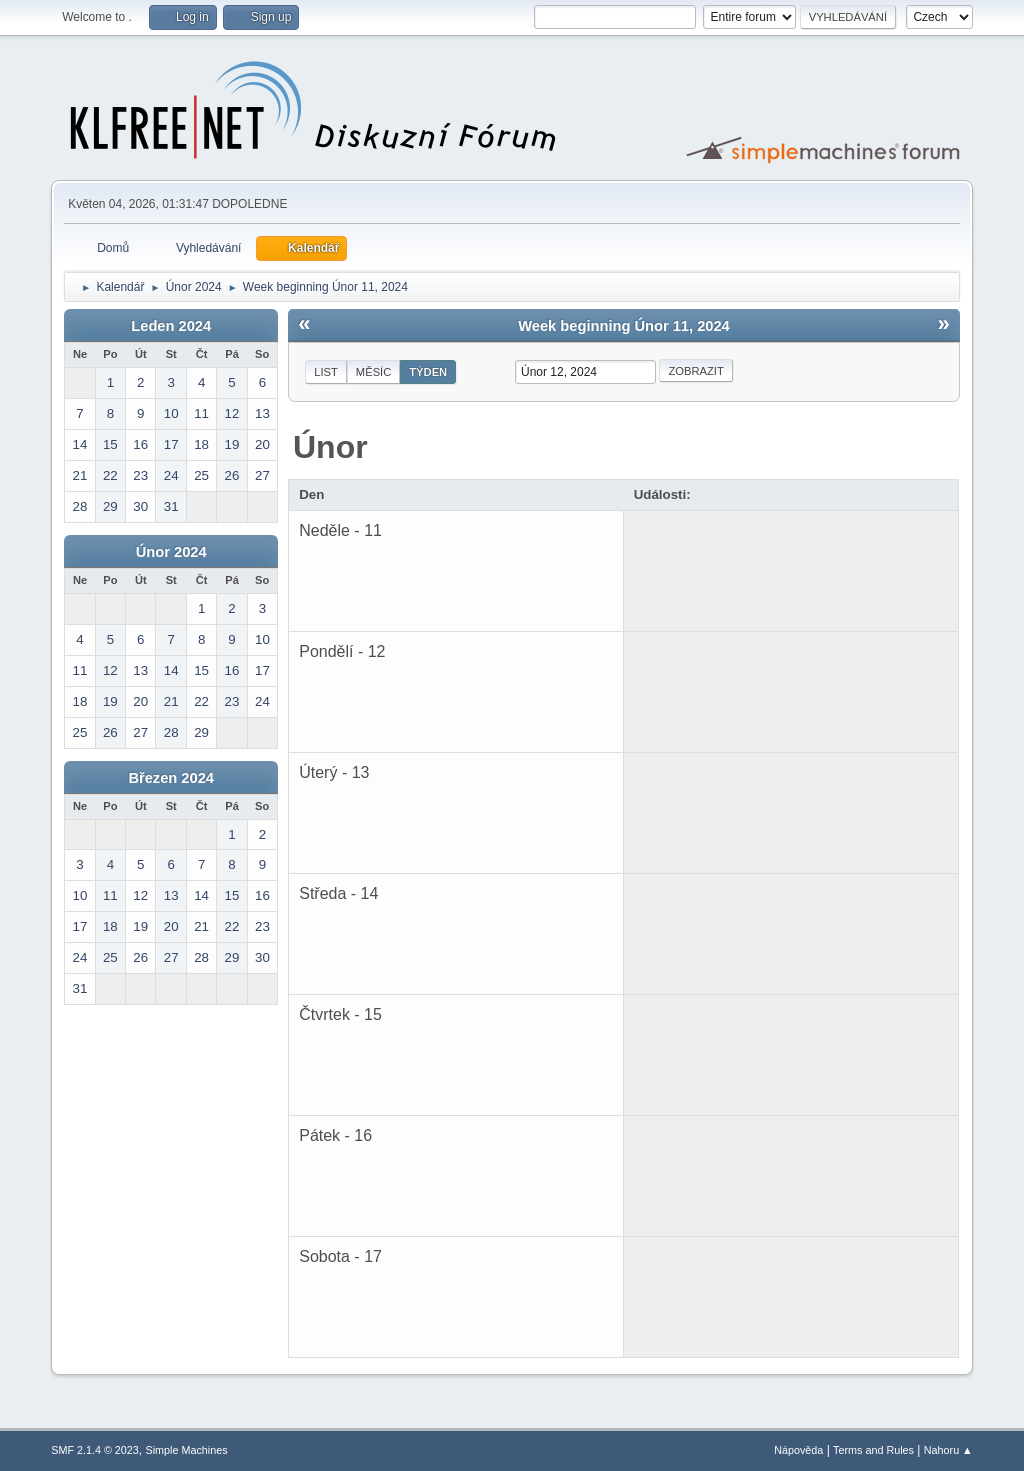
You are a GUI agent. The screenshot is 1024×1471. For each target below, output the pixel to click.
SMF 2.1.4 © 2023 (95, 1450)
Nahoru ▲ (948, 1450)
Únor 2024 (171, 552)
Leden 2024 (171, 326)
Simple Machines (187, 1450)
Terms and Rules (873, 1450)
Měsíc (373, 372)
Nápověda (798, 1450)
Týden (428, 372)
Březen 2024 (171, 778)
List (326, 372)
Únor (330, 447)
